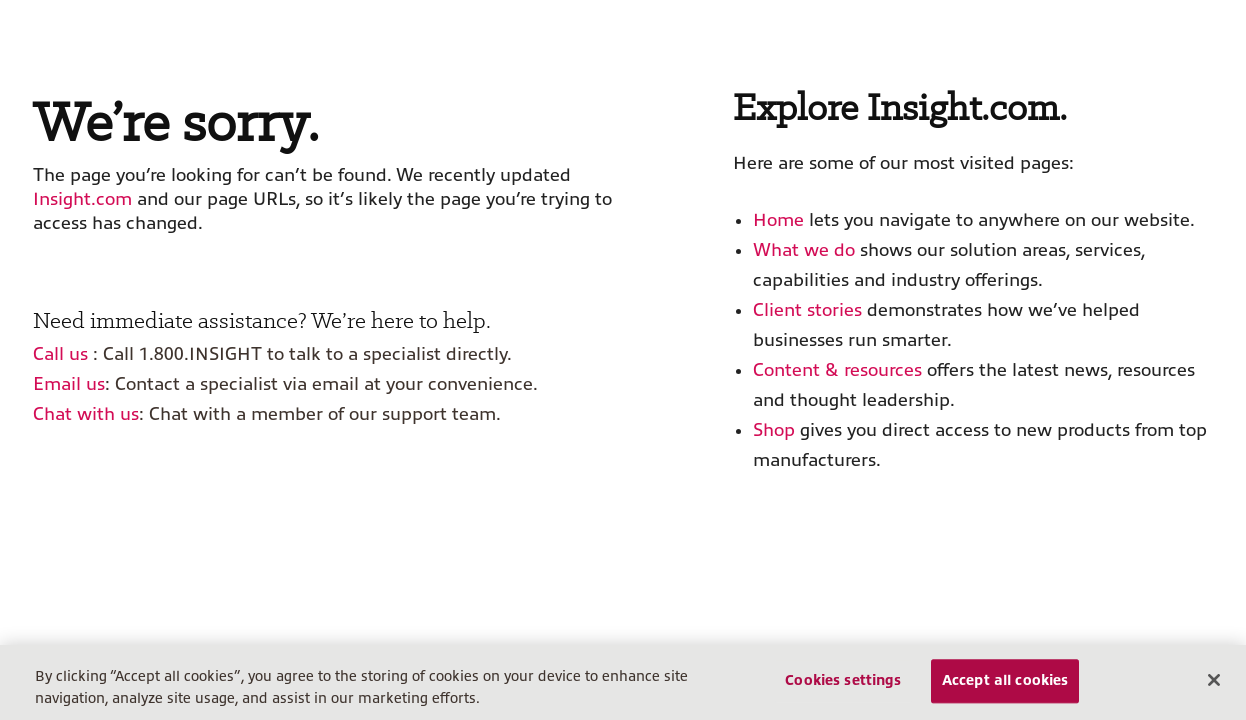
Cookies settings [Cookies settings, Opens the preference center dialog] (843, 681)
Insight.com (82, 199)
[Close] (1214, 680)
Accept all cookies (1005, 681)
